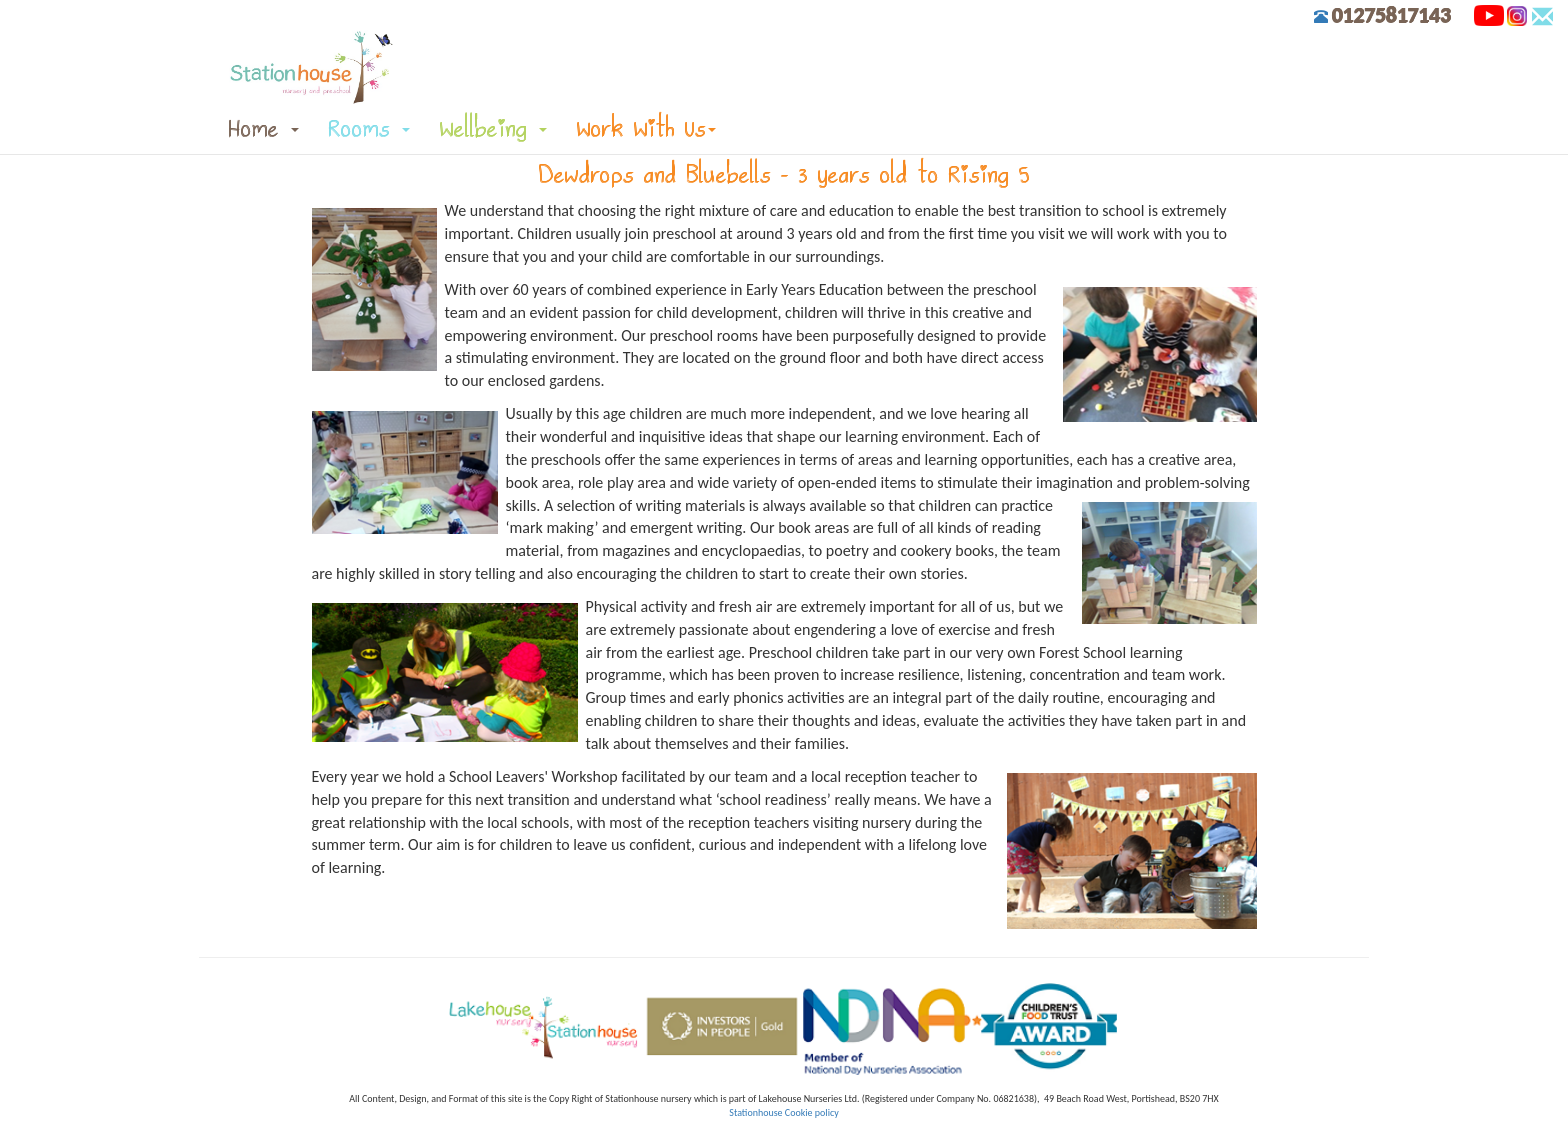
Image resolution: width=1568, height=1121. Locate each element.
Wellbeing (493, 128)
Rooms (369, 128)
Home (264, 128)
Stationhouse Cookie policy (783, 1112)
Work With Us (646, 128)
